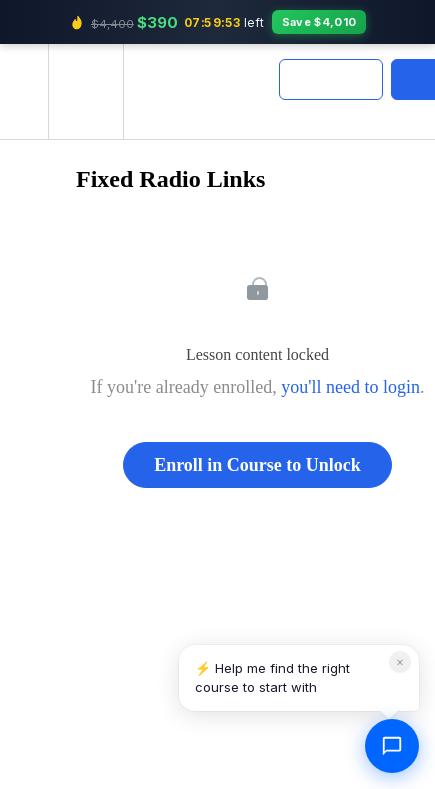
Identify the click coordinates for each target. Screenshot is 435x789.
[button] (24, 91)
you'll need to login (350, 387)
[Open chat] (392, 746)
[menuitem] (85, 91)
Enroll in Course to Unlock (257, 465)
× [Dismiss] (400, 661)
